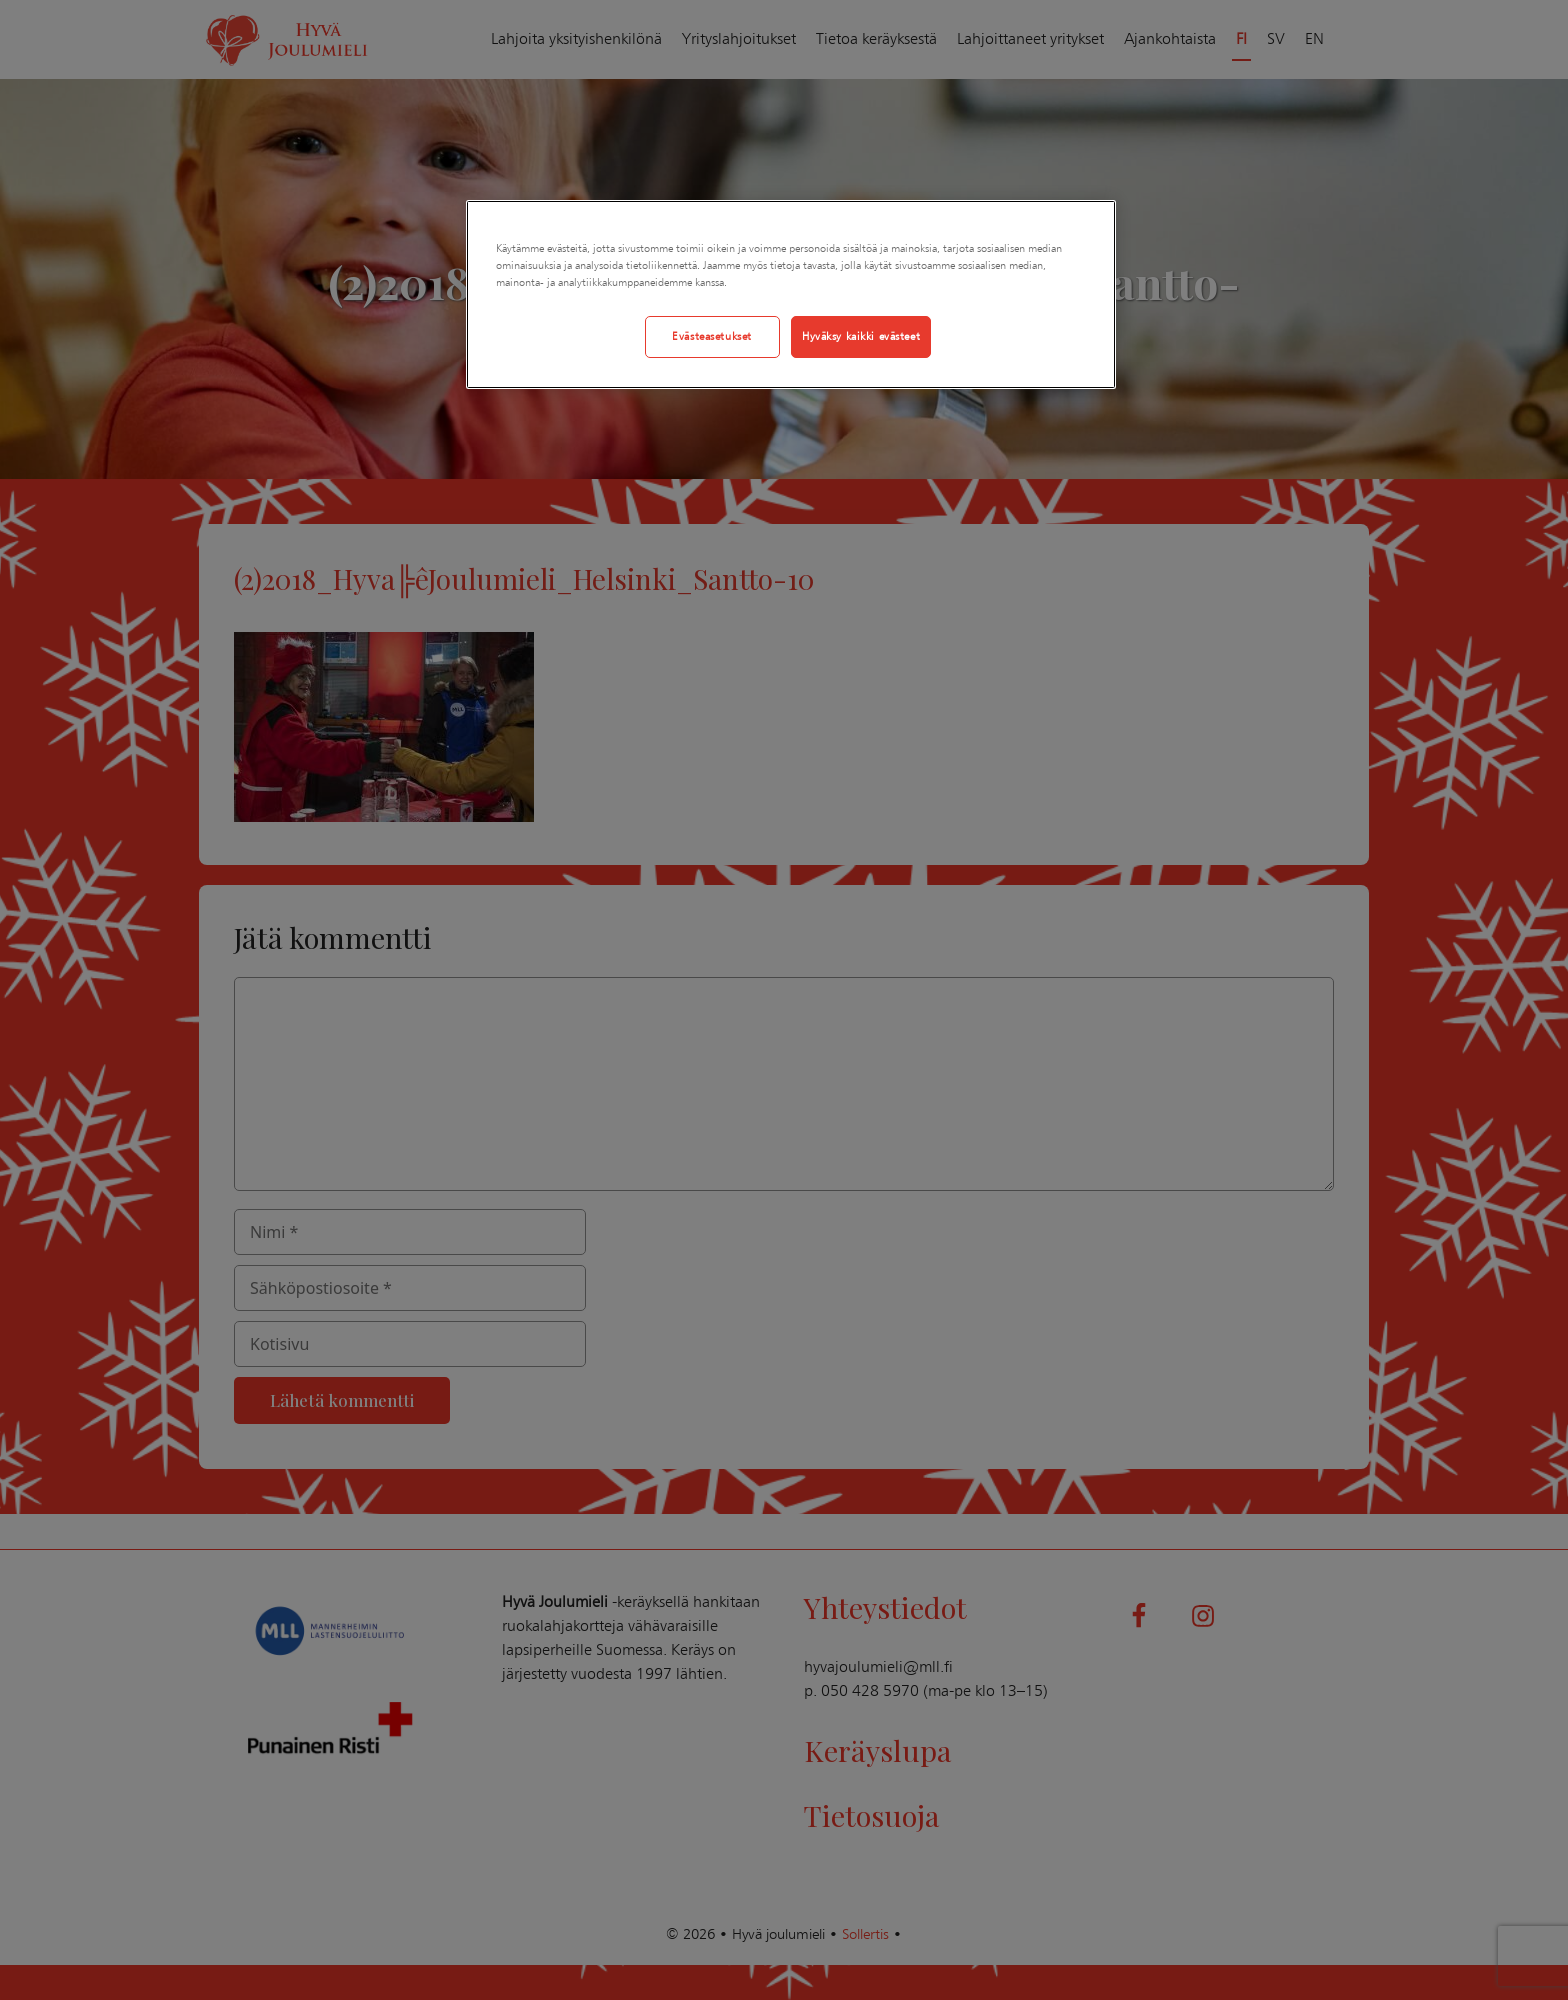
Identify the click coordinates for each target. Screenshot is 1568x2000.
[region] (791, 294)
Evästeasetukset (712, 336)
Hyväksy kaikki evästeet (861, 336)
